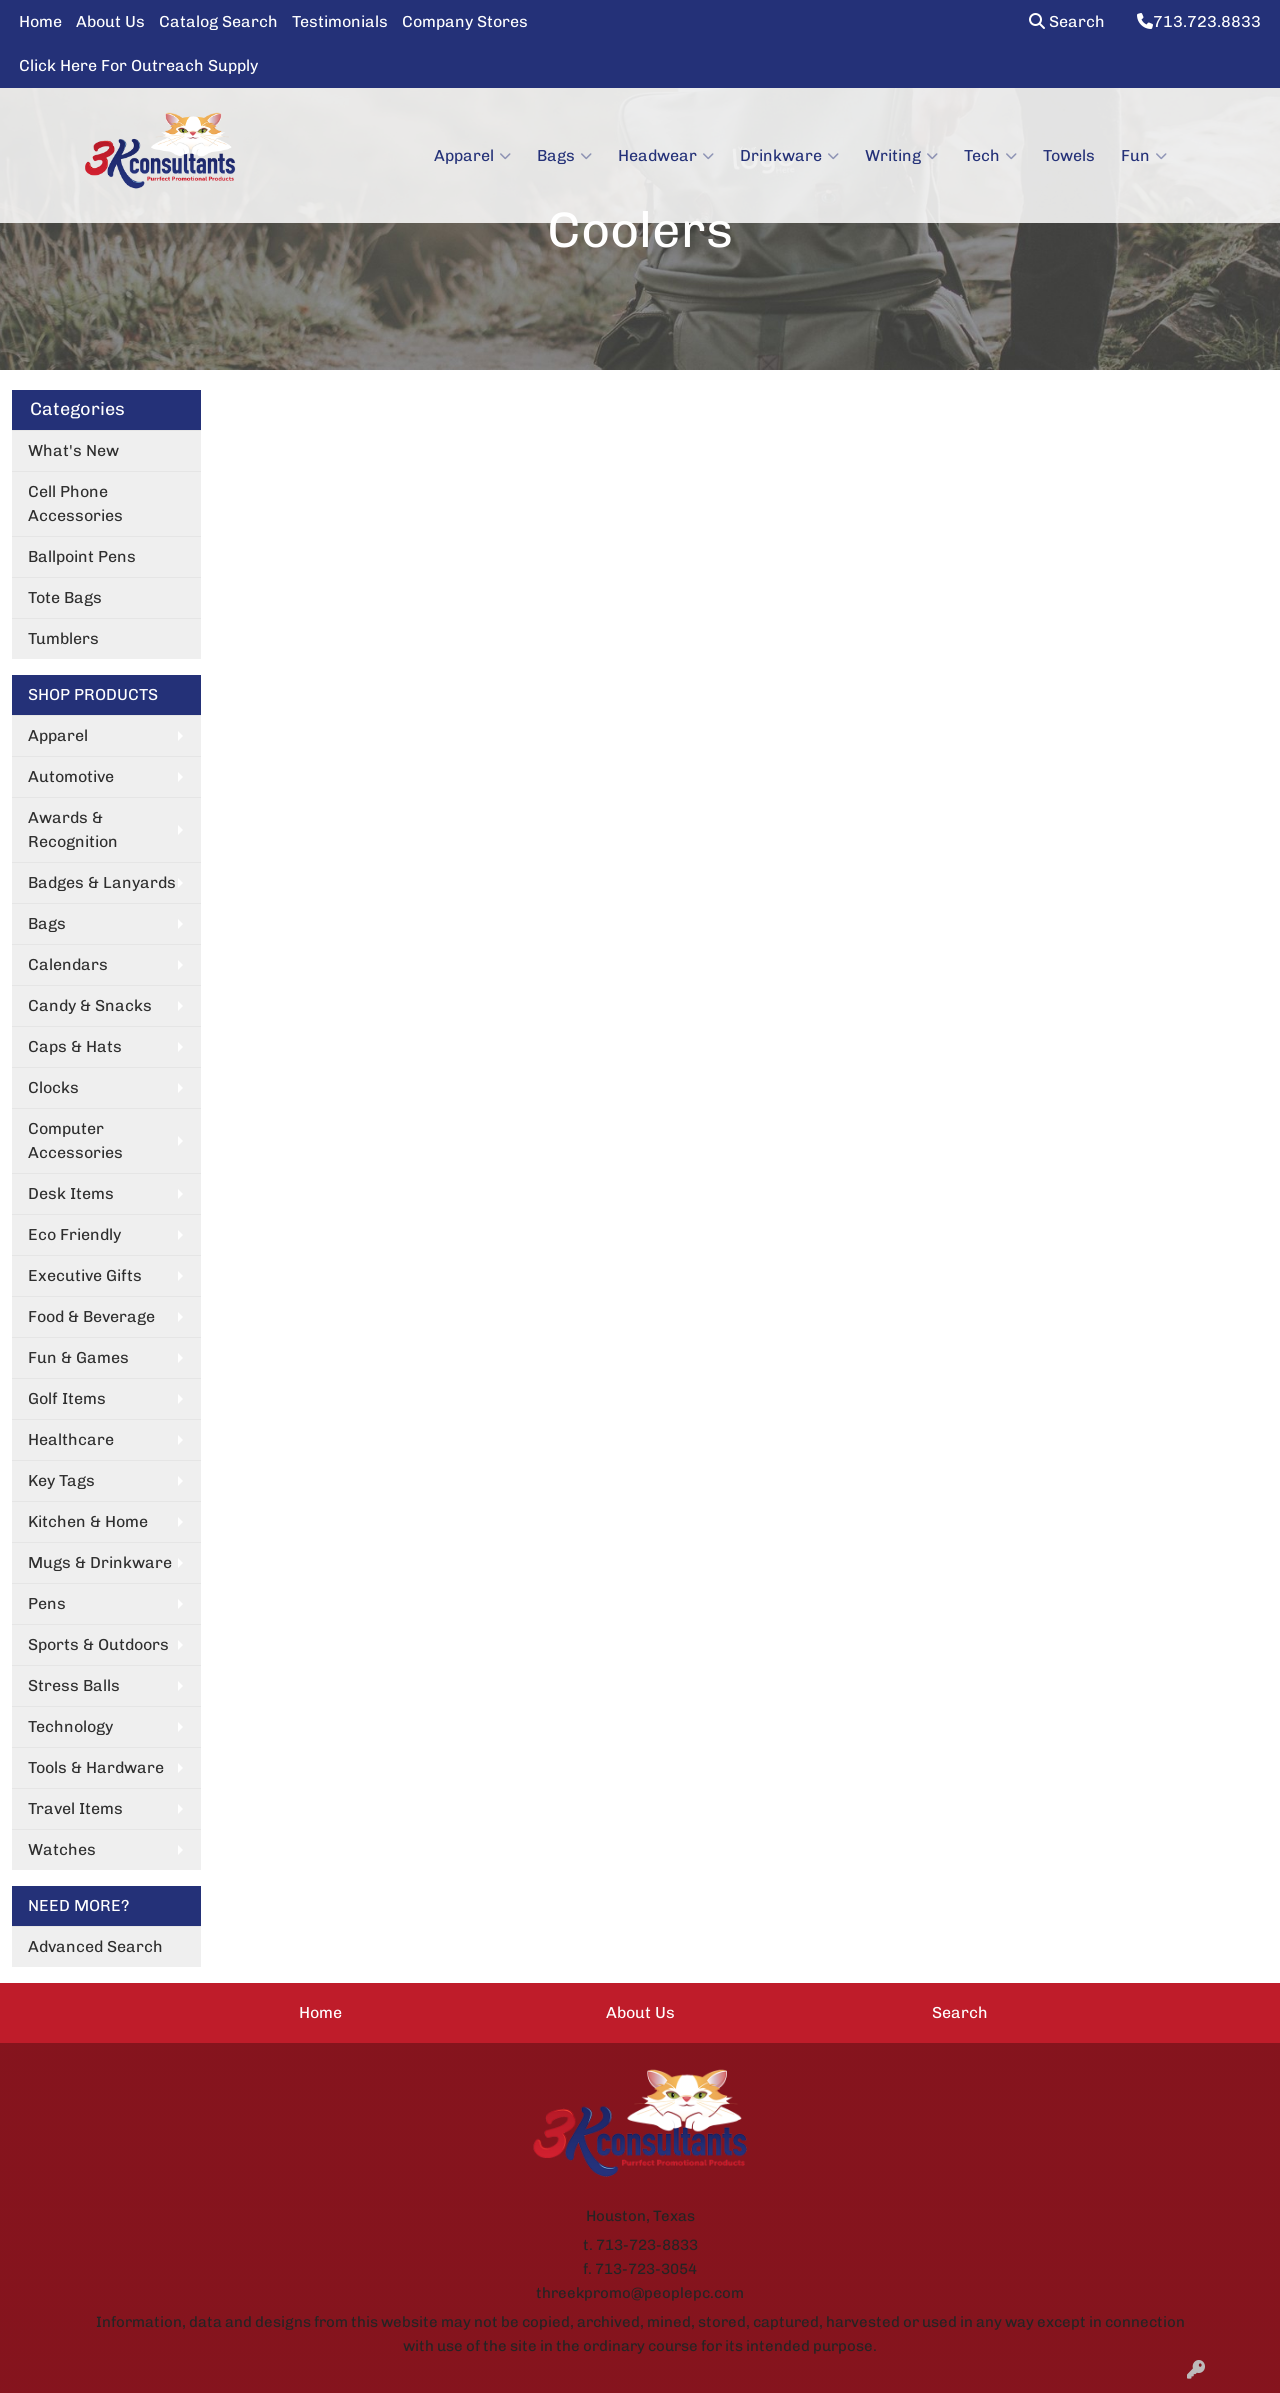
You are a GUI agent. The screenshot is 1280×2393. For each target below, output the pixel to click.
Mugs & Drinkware (100, 1562)
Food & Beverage (91, 1316)
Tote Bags (65, 597)
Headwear (666, 156)
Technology (70, 1726)
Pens (47, 1603)
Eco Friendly (74, 1234)
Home (40, 21)
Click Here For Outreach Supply (138, 65)
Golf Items (67, 1398)
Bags (564, 156)
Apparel (472, 156)
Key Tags (61, 1480)
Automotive (71, 776)
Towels (1069, 155)
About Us (110, 21)
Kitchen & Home (88, 1521)
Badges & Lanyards (102, 882)
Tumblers (63, 638)
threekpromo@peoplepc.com (640, 2293)
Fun (1144, 156)
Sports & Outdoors (98, 1644)
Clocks (53, 1087)
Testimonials (340, 21)
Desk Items (71, 1193)
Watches (62, 1849)
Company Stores (465, 21)
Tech (990, 156)
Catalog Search (218, 21)
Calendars (68, 964)
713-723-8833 (647, 2245)
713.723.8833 (1199, 21)
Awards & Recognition (73, 829)
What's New (73, 450)
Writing (901, 156)
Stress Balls (74, 1685)
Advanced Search (95, 1946)
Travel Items (75, 1808)
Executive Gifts (85, 1275)
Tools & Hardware (96, 1767)
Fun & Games (78, 1357)
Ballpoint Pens (82, 556)
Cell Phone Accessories (75, 503)
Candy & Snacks (90, 1005)
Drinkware (789, 156)
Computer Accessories (75, 1140)
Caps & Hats (75, 1046)
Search (1067, 21)
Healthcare (71, 1439)
